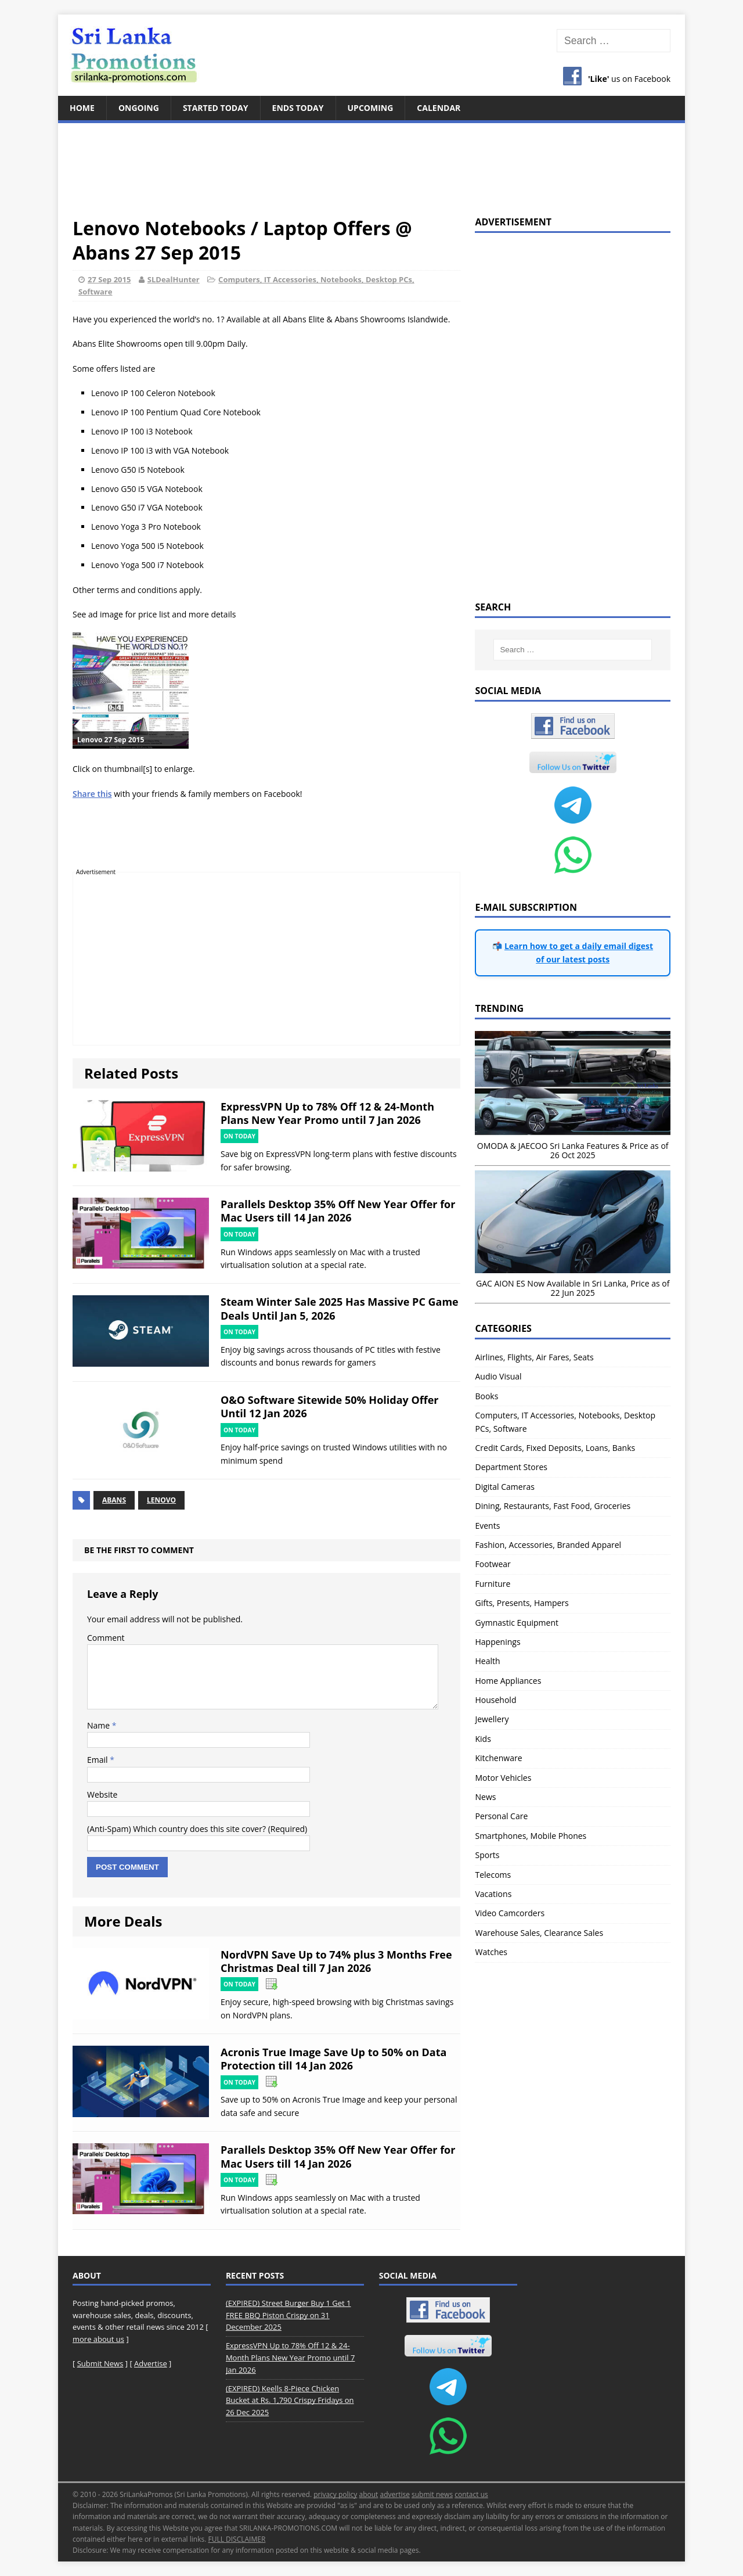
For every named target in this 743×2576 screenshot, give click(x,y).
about (368, 2494)
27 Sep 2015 (109, 279)
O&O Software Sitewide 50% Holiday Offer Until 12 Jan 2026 (330, 1406)
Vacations (493, 1893)
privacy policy (335, 2494)
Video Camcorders (509, 1912)
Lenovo (161, 1500)
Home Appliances (508, 1680)
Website (102, 1794)
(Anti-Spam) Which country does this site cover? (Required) (197, 1828)
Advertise (150, 2363)
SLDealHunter (173, 279)
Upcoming (371, 107)
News (485, 1796)
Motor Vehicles (503, 1777)
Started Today (215, 107)
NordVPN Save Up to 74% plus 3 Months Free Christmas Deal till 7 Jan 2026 (336, 1961)
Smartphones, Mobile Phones (530, 1835)
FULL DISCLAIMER (236, 2539)
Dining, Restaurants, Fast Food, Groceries (552, 1505)
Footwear (492, 1563)
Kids (482, 1738)
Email (98, 1759)
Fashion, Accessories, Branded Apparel (548, 1544)
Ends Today (298, 107)
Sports (487, 1854)
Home (82, 107)
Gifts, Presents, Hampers (521, 1602)
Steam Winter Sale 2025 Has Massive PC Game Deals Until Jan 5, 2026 (340, 1308)
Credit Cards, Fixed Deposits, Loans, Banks (555, 1447)
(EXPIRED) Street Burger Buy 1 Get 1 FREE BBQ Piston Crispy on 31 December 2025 (288, 2315)
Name (99, 1725)
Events (487, 1525)
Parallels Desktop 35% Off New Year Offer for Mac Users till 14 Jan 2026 (338, 1210)
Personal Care (501, 1815)
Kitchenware (498, 1757)
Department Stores (511, 1466)
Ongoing (138, 107)
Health (487, 1660)
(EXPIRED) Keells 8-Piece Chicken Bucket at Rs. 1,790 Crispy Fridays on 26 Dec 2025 (290, 2400)
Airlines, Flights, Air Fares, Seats (534, 1357)
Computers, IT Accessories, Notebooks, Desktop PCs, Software (565, 1421)
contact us (471, 2494)
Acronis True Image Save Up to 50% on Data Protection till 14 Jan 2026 (333, 2058)
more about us (98, 2339)
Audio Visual (498, 1376)
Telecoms (493, 1874)
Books (486, 1396)
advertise (394, 2494)
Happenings (497, 1641)
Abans (114, 1500)
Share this (92, 793)
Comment (106, 1637)
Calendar (438, 107)
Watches (491, 1951)
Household (495, 1699)
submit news (432, 2494)
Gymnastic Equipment (516, 1622)
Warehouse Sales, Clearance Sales (539, 1932)
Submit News (100, 2363)
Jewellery (491, 1718)
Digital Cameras (504, 1486)
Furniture (492, 1583)
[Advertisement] (371, 162)
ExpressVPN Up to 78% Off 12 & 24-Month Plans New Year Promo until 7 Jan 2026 (327, 1113)
